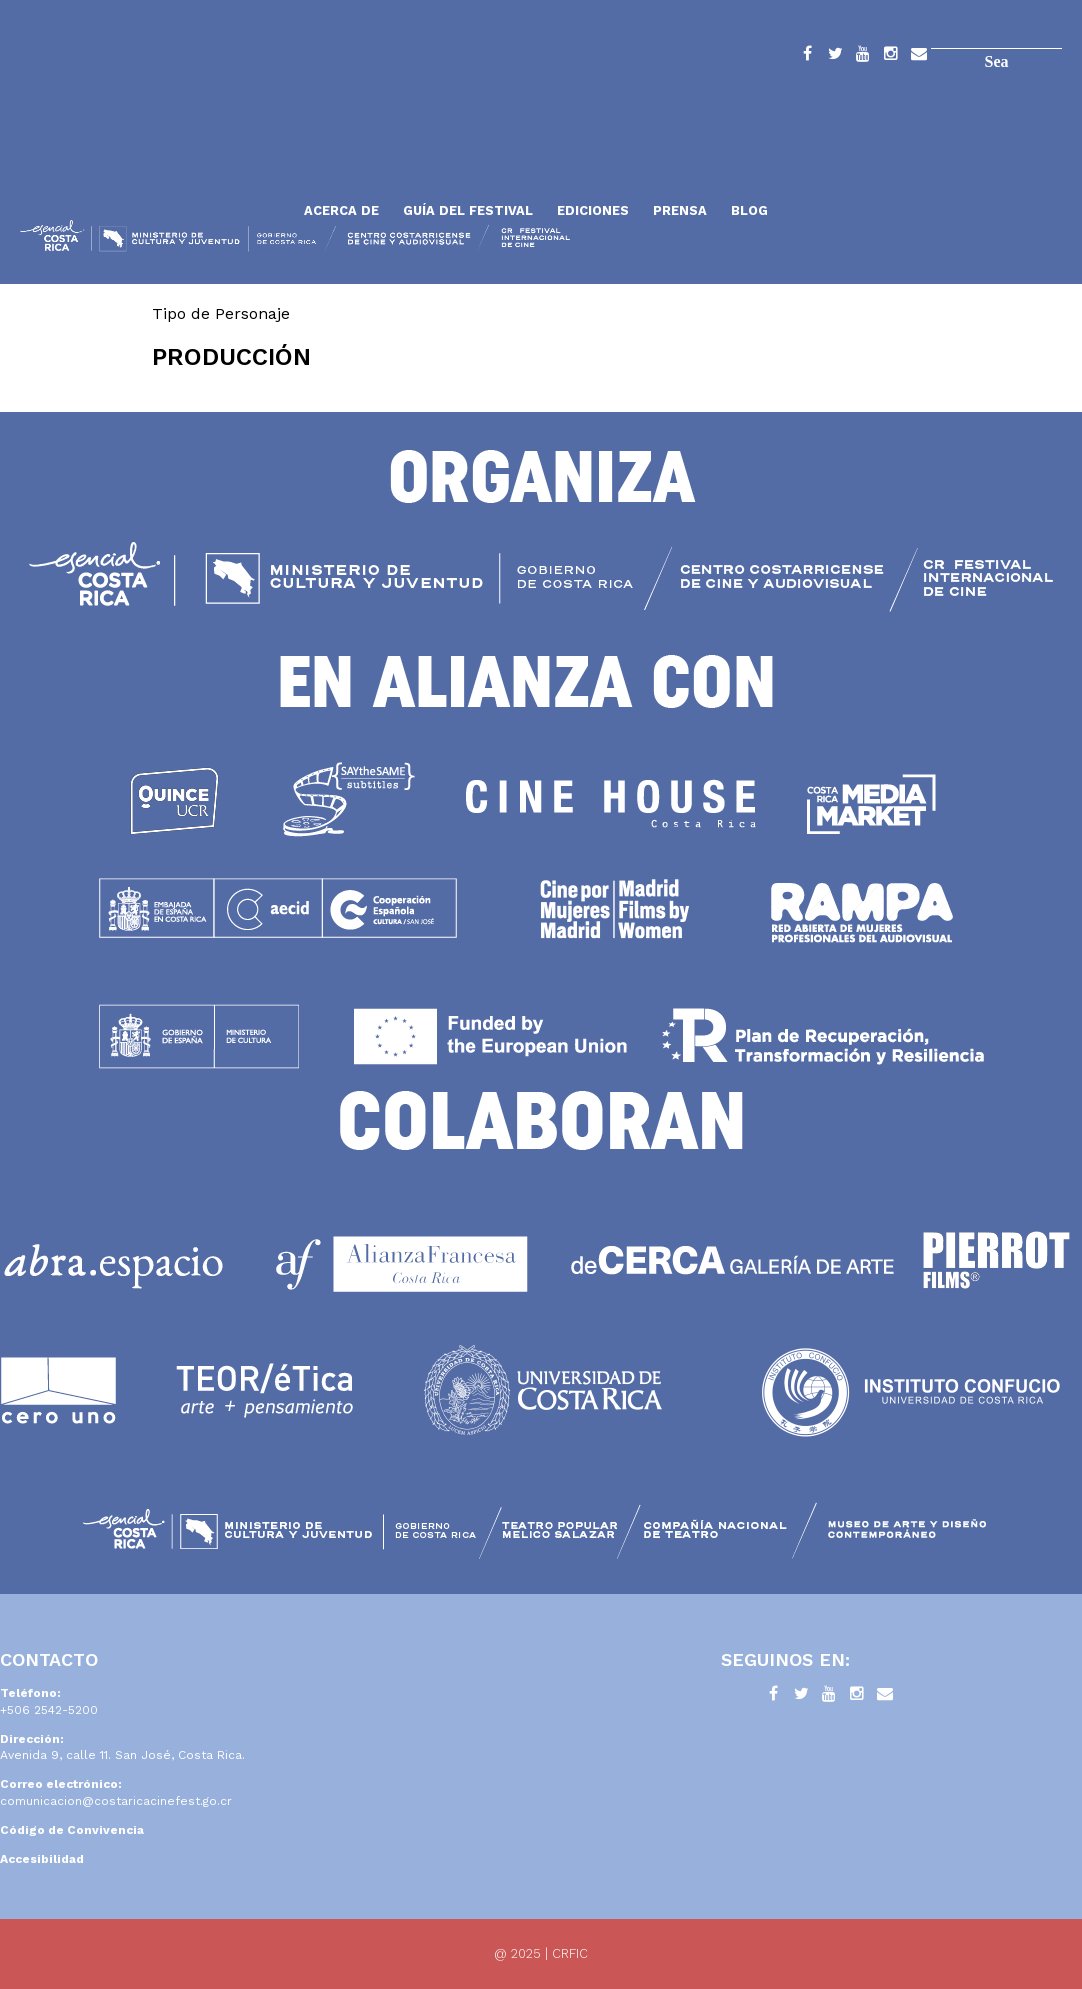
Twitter (835, 57)
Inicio (155, 162)
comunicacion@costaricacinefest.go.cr (116, 1801)
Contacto (919, 57)
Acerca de (341, 210)
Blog (749, 210)
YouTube (863, 57)
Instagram (891, 57)
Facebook (807, 57)
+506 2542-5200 (49, 1710)
